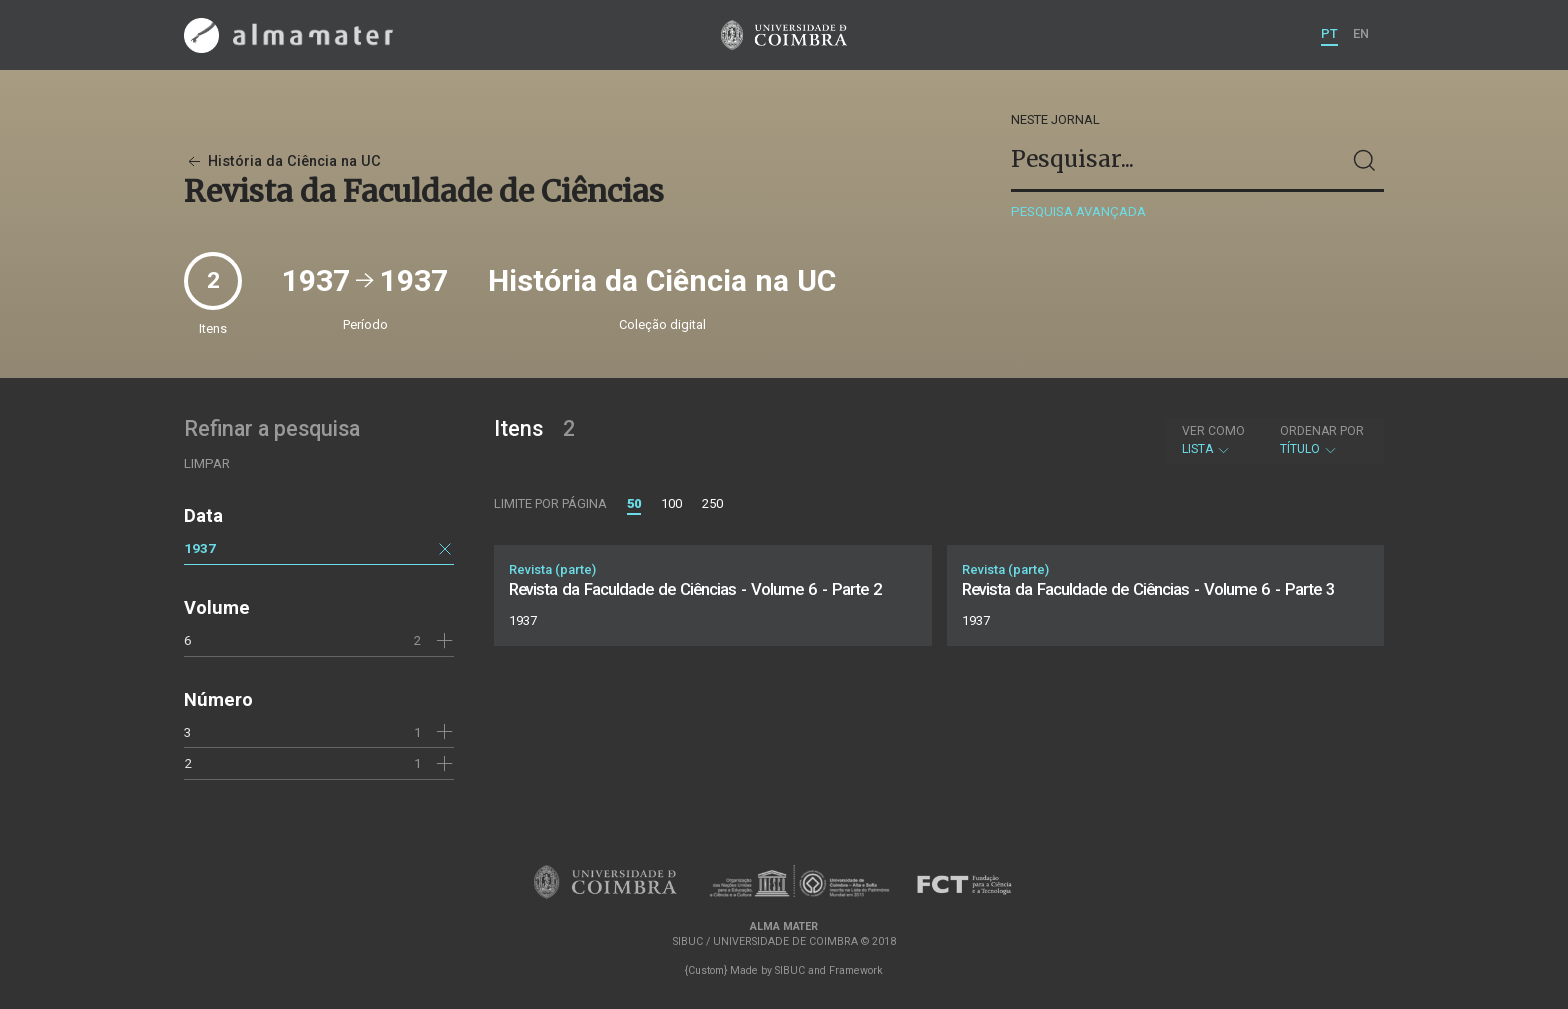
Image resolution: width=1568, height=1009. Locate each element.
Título (1322, 440)
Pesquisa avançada (1078, 211)
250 (712, 503)
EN (1361, 33)
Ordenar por (1322, 431)
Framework (856, 970)
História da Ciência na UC (282, 161)
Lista (1213, 440)
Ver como (1213, 431)
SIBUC (790, 970)
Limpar (207, 463)
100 (671, 503)
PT (1329, 33)
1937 (200, 548)
